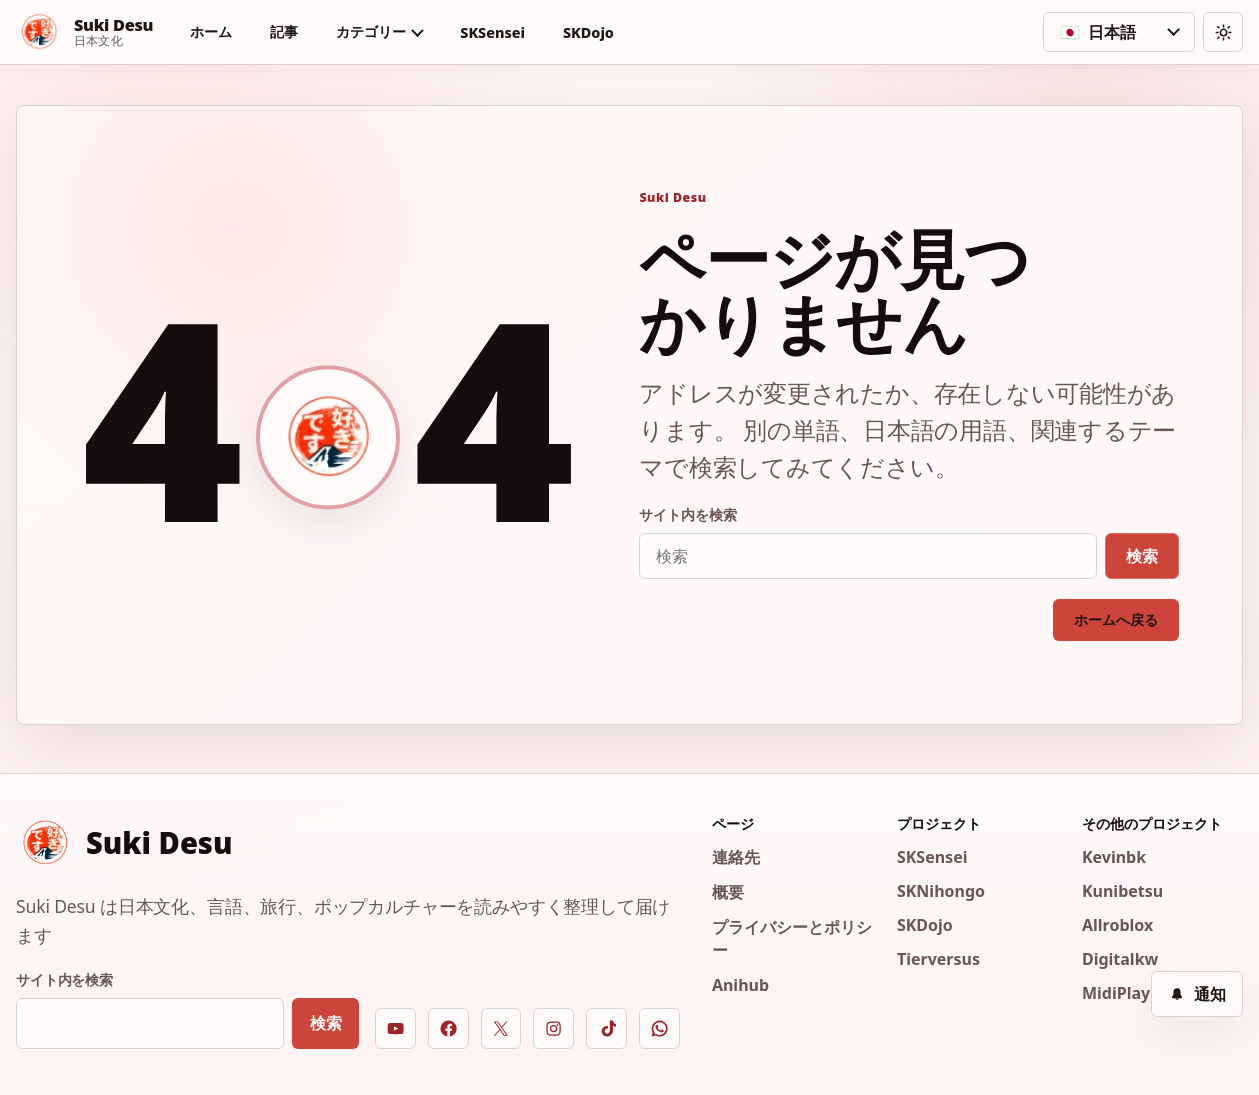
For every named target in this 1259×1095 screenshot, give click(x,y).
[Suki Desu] (84, 32)
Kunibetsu (1122, 891)
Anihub (740, 985)
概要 (728, 892)
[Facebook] (448, 1028)
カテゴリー (370, 31)
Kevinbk (1114, 857)
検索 (1142, 556)
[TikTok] (606, 1028)
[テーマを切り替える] (1223, 32)
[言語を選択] (1119, 32)
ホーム (211, 31)
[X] (501, 1028)
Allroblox (1117, 925)
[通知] (1197, 994)
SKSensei (492, 32)
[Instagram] (553, 1028)
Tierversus (938, 959)
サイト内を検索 (687, 514)
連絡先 (736, 857)
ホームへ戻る (1116, 619)
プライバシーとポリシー (792, 938)
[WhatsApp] (659, 1028)
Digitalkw (1120, 959)
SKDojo (588, 32)
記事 (284, 31)
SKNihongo (941, 891)
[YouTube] (395, 1028)
